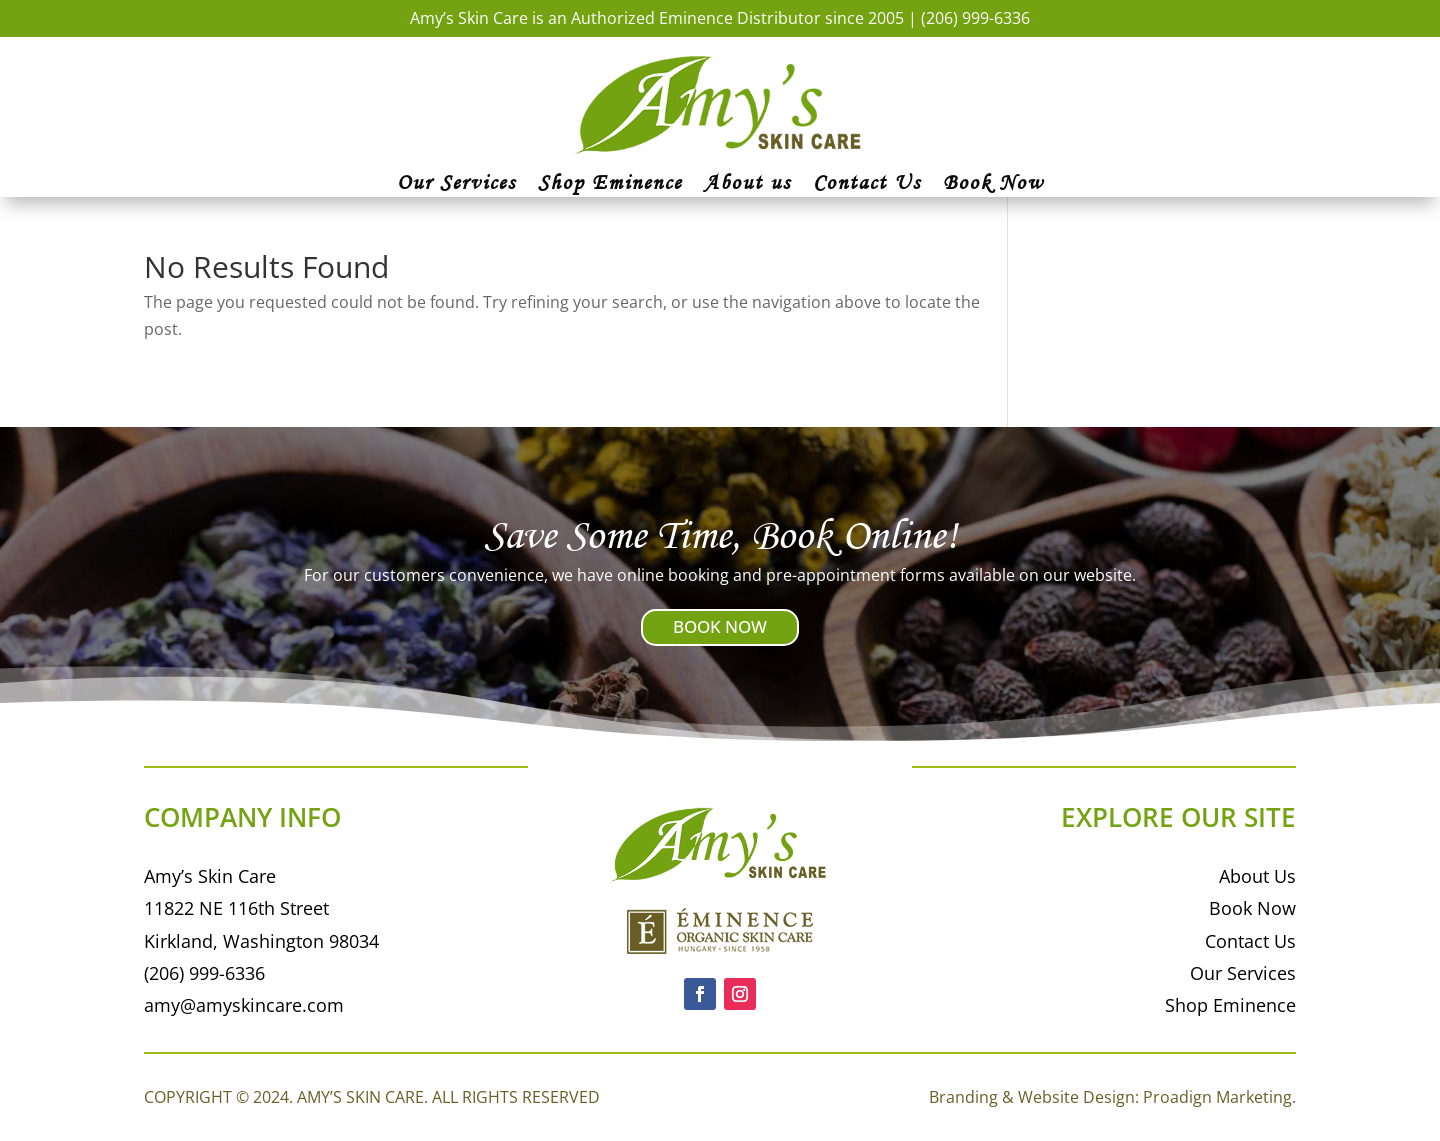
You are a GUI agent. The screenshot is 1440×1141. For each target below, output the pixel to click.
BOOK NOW (720, 626)
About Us (1257, 876)
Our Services (456, 185)
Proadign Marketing (1217, 1097)
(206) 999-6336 (975, 18)
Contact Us (867, 185)
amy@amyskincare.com (244, 1005)
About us (747, 185)
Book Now (993, 185)
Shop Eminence (610, 185)
